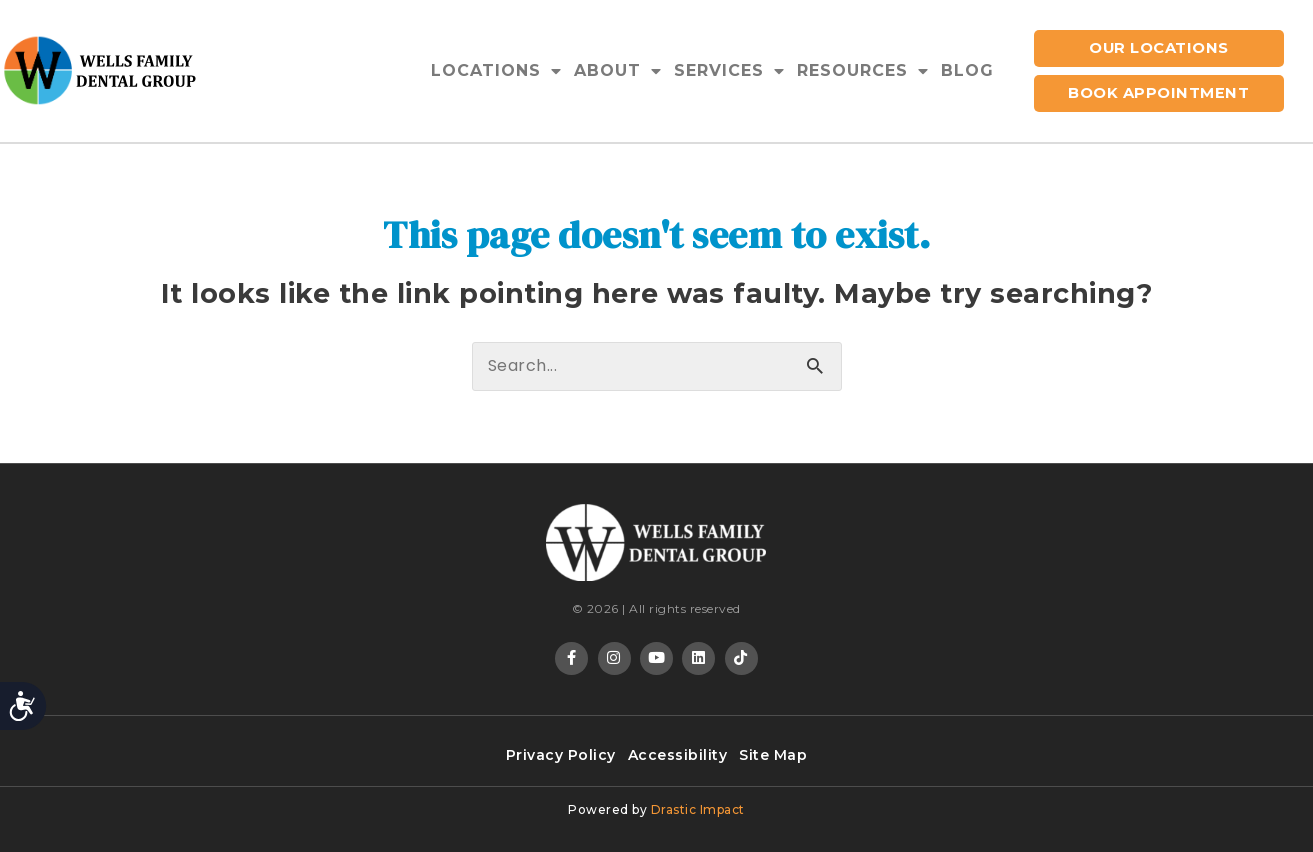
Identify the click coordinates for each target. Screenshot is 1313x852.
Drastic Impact (698, 809)
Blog (967, 70)
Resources (863, 71)
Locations (496, 71)
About (618, 71)
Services (729, 71)
